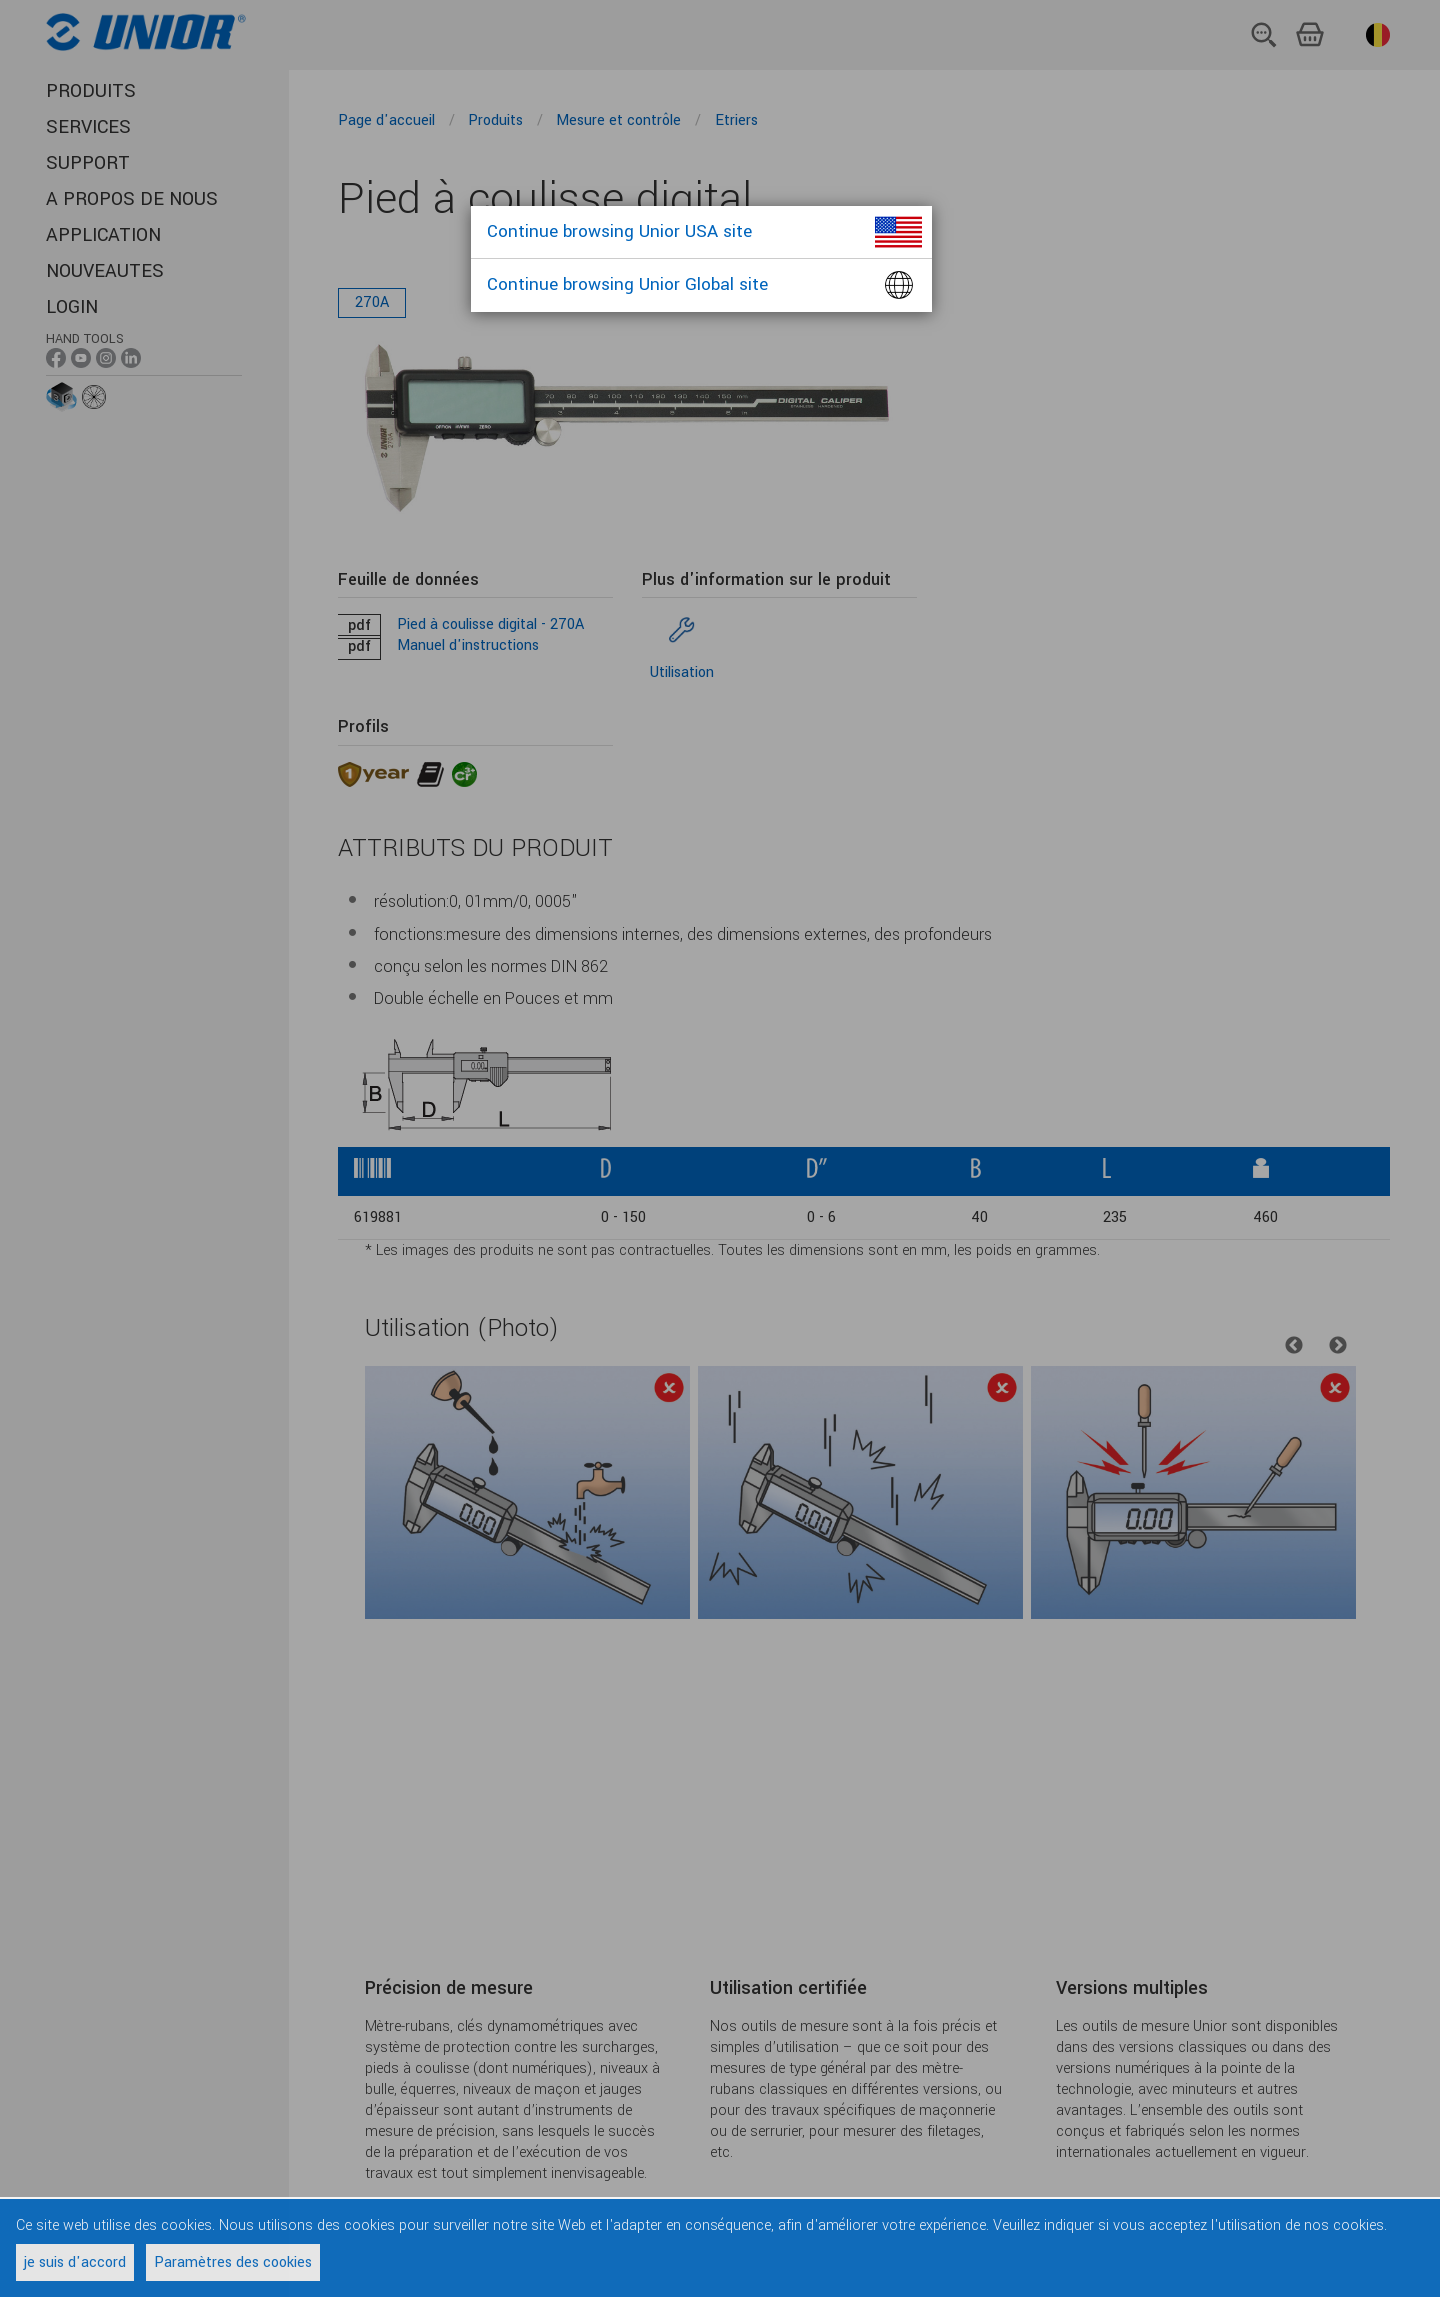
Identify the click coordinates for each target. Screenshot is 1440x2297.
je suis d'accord (75, 2262)
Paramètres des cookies (233, 2262)
